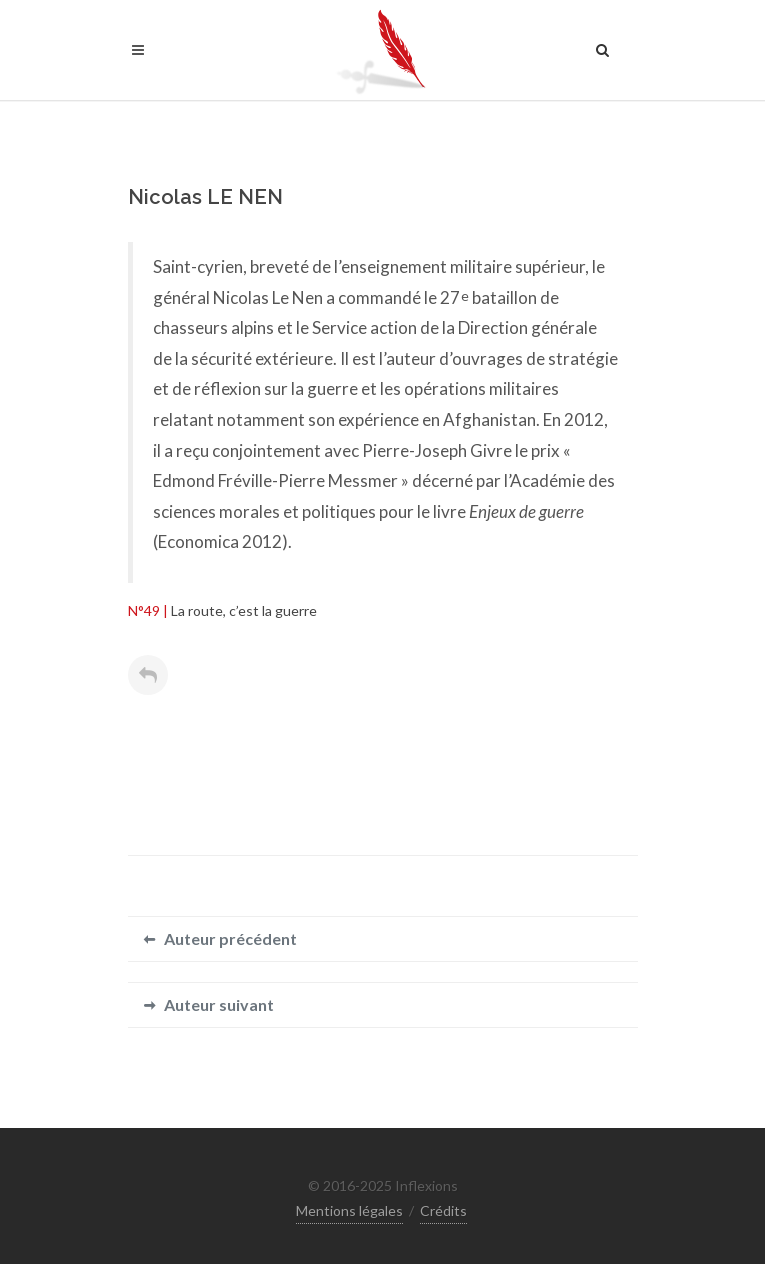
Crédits (443, 1210)
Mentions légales (349, 1210)
